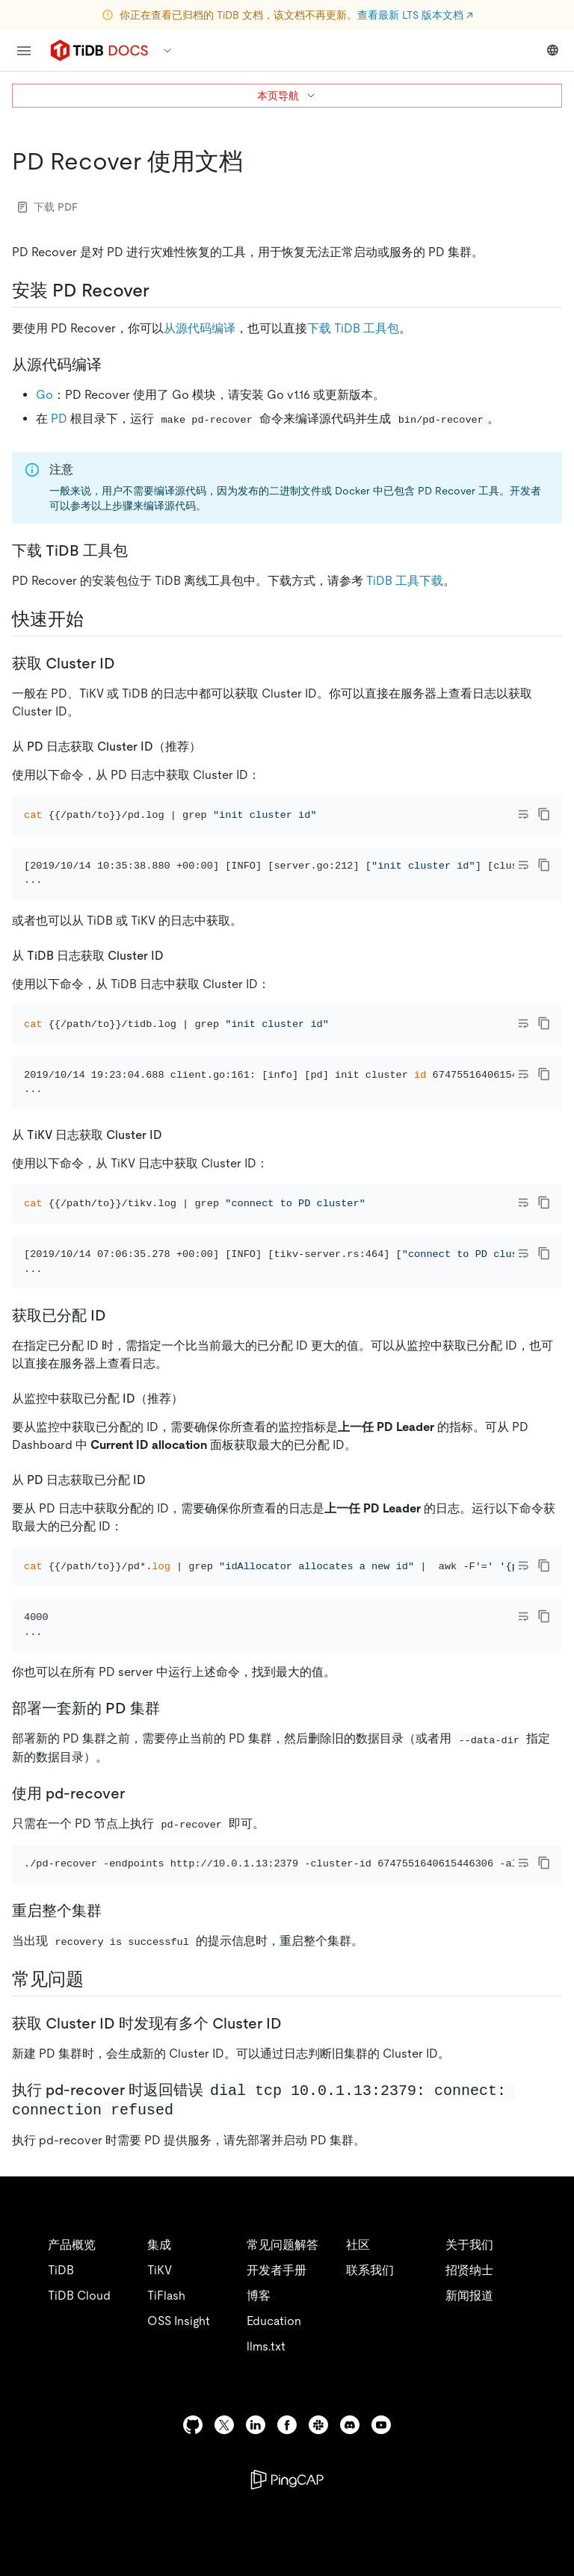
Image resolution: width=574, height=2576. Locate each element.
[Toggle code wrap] (523, 814)
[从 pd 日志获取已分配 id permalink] (158, 1601)
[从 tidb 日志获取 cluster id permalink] (176, 995)
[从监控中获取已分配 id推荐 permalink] (195, 1519)
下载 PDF (48, 207)
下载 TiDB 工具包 (353, 328)
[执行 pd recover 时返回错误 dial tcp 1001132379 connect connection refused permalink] (188, 2292)
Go (44, 395)
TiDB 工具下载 (404, 581)
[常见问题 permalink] (96, 2162)
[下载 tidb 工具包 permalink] (140, 550)
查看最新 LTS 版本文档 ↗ (415, 15)
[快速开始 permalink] (96, 619)
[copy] (544, 814)
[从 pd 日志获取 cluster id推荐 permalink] (213, 746)
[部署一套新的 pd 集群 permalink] (172, 1870)
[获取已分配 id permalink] (118, 1437)
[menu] (24, 51)
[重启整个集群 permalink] (114, 2093)
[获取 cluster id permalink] (127, 663)
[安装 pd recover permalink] (161, 291)
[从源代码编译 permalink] (114, 364)
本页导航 (287, 96)
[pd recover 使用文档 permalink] (255, 161)
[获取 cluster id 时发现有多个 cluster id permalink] (294, 2206)
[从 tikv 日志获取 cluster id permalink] (174, 1215)
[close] (544, 2490)
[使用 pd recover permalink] (137, 1955)
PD (59, 419)
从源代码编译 (199, 328)
